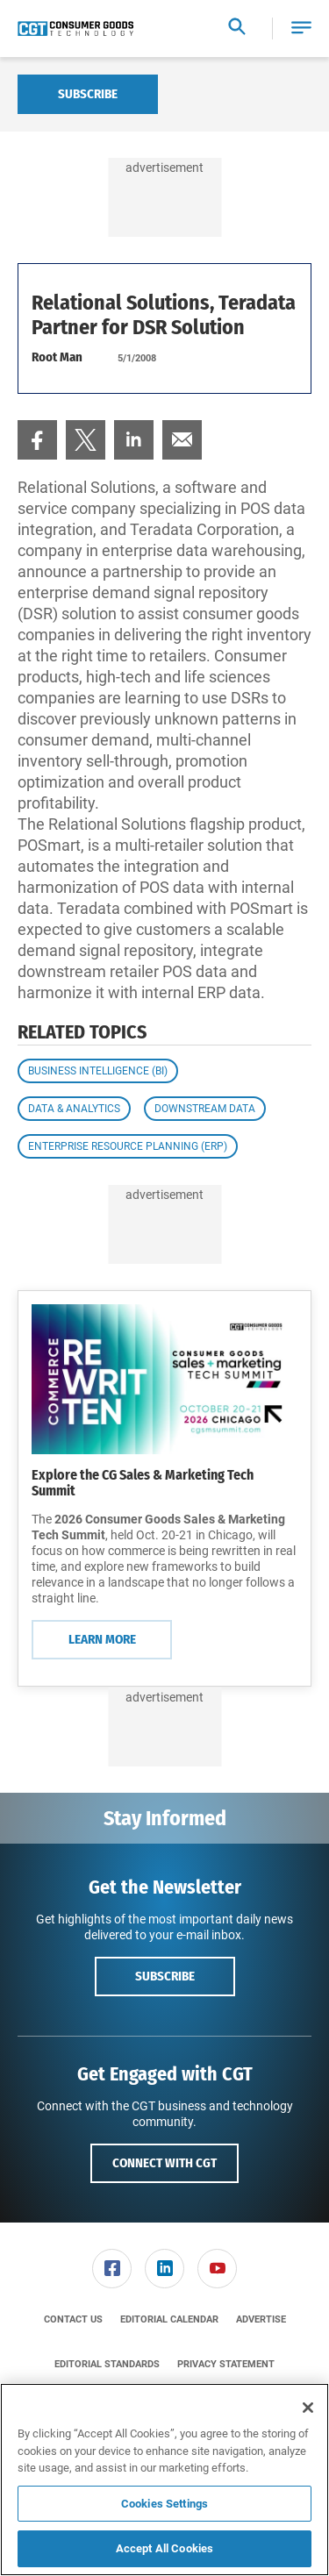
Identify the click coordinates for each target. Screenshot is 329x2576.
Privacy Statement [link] (226, 2364)
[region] (164, 2479)
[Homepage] (75, 28)
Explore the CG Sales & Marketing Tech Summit (143, 1482)
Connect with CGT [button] (164, 2163)
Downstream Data (204, 1108)
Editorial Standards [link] (107, 2364)
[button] (301, 28)
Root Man (57, 357)
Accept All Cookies (164, 2548)
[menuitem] (37, 440)
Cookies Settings (164, 2503)
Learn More (102, 1639)
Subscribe (88, 94)
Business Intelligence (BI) (98, 1071)
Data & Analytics (74, 1108)
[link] (37, 440)
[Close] (308, 2407)
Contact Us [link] (73, 2319)
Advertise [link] (261, 2319)
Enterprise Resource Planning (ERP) (127, 1146)
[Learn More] (164, 1378)
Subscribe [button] (165, 1976)
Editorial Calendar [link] (169, 2319)
